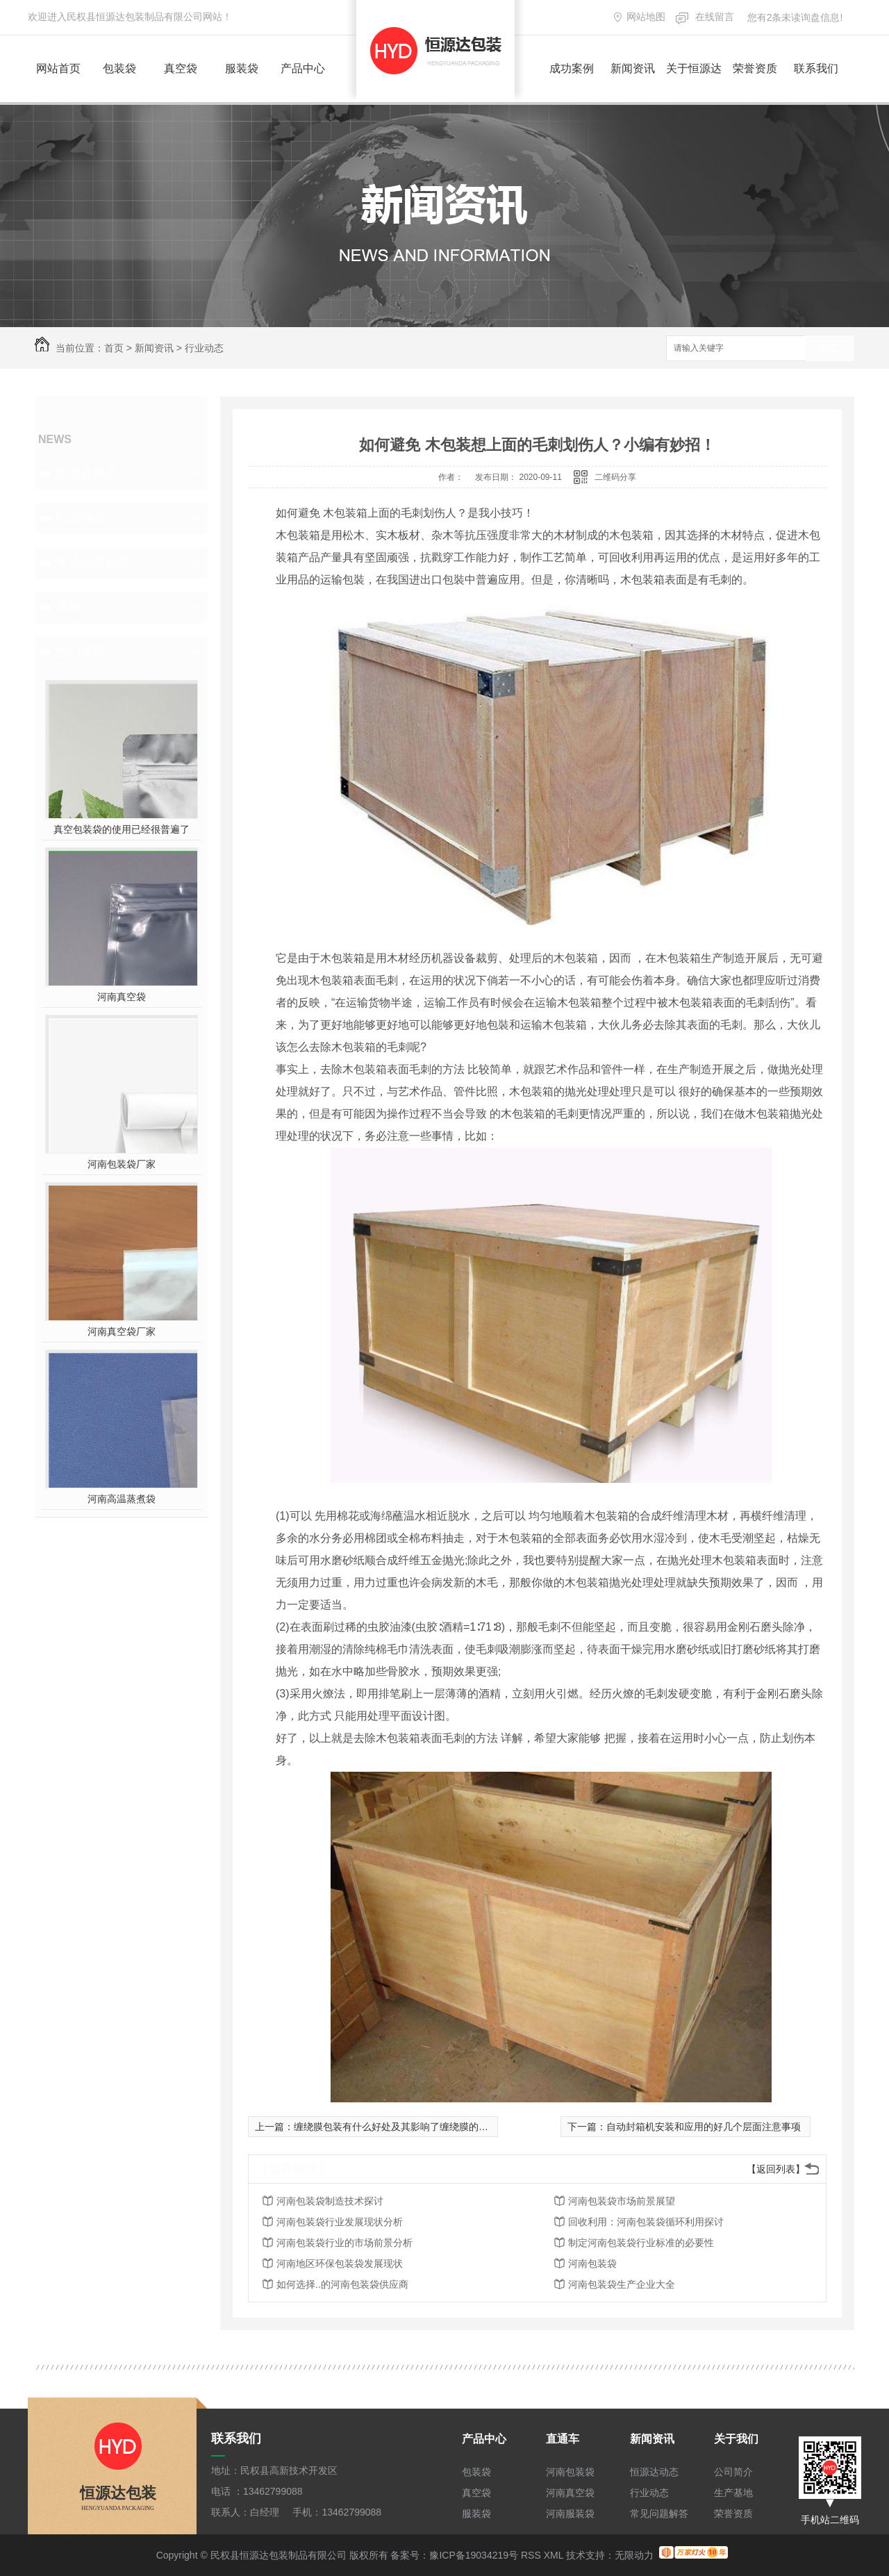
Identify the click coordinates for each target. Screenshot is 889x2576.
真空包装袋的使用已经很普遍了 (121, 829)
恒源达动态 (87, 474)
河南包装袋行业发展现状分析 (339, 2221)
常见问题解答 (93, 563)
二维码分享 (615, 477)
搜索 (830, 349)
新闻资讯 (632, 68)
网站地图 (645, 16)
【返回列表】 (776, 2169)
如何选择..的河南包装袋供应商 (342, 2284)
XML (553, 2555)
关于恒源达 (694, 68)
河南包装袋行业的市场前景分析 (344, 2242)
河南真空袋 (121, 996)
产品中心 (303, 68)
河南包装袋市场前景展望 (621, 2201)
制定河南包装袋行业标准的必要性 (641, 2242)
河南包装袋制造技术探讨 (329, 2201)
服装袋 (241, 68)
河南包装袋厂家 (122, 1164)
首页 (114, 348)
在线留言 (714, 16)
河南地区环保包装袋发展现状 (339, 2263)
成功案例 (571, 68)
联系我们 (816, 68)
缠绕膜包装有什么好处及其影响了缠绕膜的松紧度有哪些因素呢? (433, 2126)
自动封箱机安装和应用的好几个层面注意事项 (703, 2126)
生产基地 (733, 2492)
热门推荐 (81, 651)
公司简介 (733, 2471)
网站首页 (58, 68)
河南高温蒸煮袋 (122, 1498)
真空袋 (180, 68)
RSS (531, 2555)
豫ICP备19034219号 (473, 2555)
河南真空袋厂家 (122, 1331)
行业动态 (204, 348)
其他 (68, 607)
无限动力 (634, 2555)
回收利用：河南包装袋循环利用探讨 (646, 2221)
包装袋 (119, 68)
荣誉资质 (755, 68)
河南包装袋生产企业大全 (621, 2284)
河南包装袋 (592, 2263)
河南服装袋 (570, 2513)
